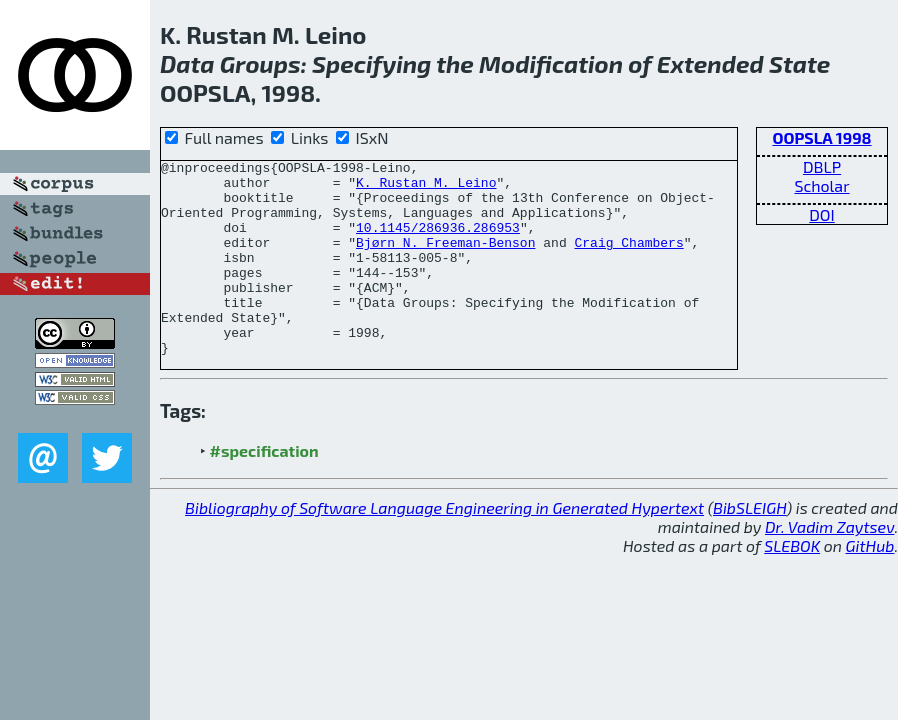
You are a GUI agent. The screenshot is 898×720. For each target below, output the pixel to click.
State (799, 63)
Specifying (371, 63)
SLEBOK (792, 584)
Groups (260, 63)
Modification (551, 63)
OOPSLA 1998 (821, 137)
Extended (710, 63)
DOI (822, 214)
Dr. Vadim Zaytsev (829, 565)
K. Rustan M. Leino (426, 188)
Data (187, 63)
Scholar (821, 185)
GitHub (870, 584)
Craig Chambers (628, 260)
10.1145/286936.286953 (438, 242)
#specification (264, 489)
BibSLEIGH (749, 546)
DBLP (822, 166)
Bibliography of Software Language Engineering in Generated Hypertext (444, 546)
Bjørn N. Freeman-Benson (445, 260)
